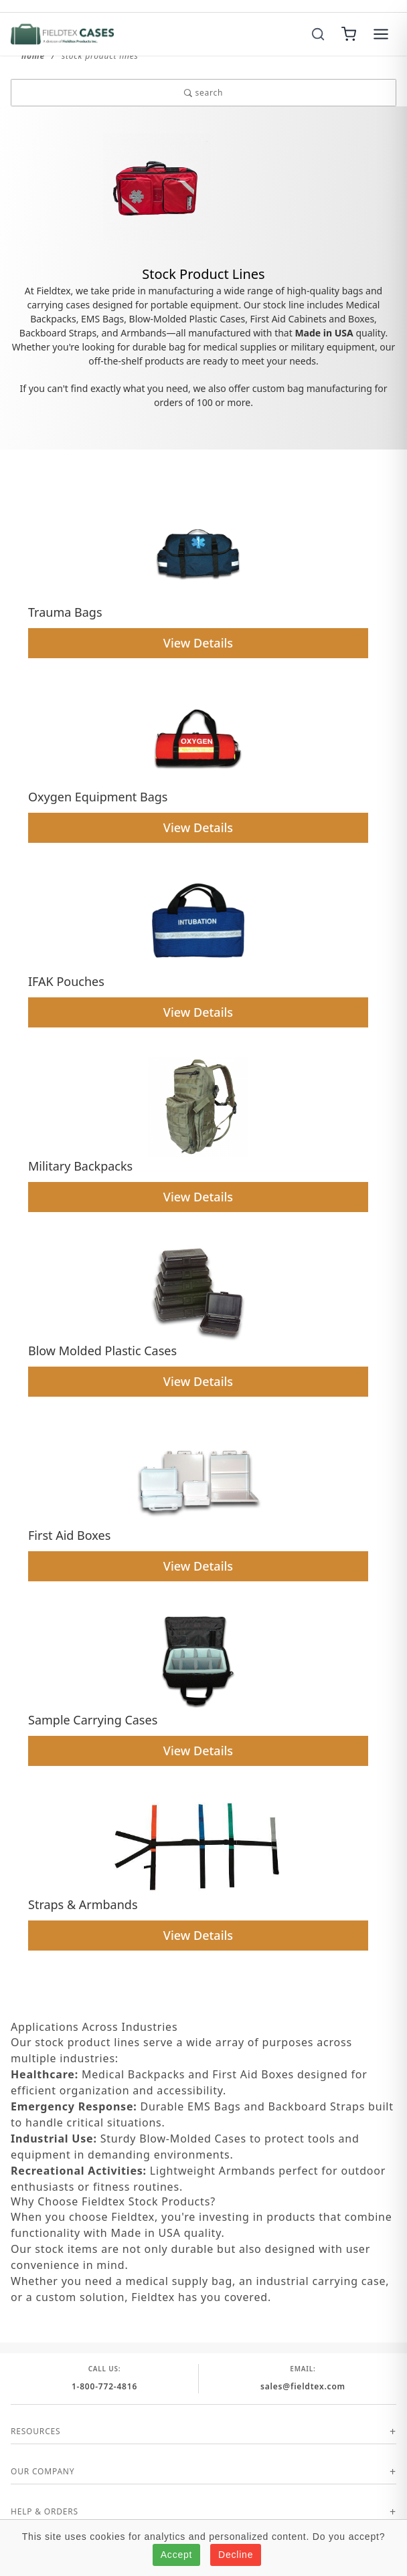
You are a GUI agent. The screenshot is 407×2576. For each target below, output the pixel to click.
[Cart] (349, 34)
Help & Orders (44, 2511)
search (204, 92)
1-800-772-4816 (104, 2386)
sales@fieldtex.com (302, 2386)
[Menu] (380, 34)
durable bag (159, 346)
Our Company (42, 2471)
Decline (235, 2554)
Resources (35, 2431)
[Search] (318, 34)
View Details (198, 643)
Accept (177, 2554)
